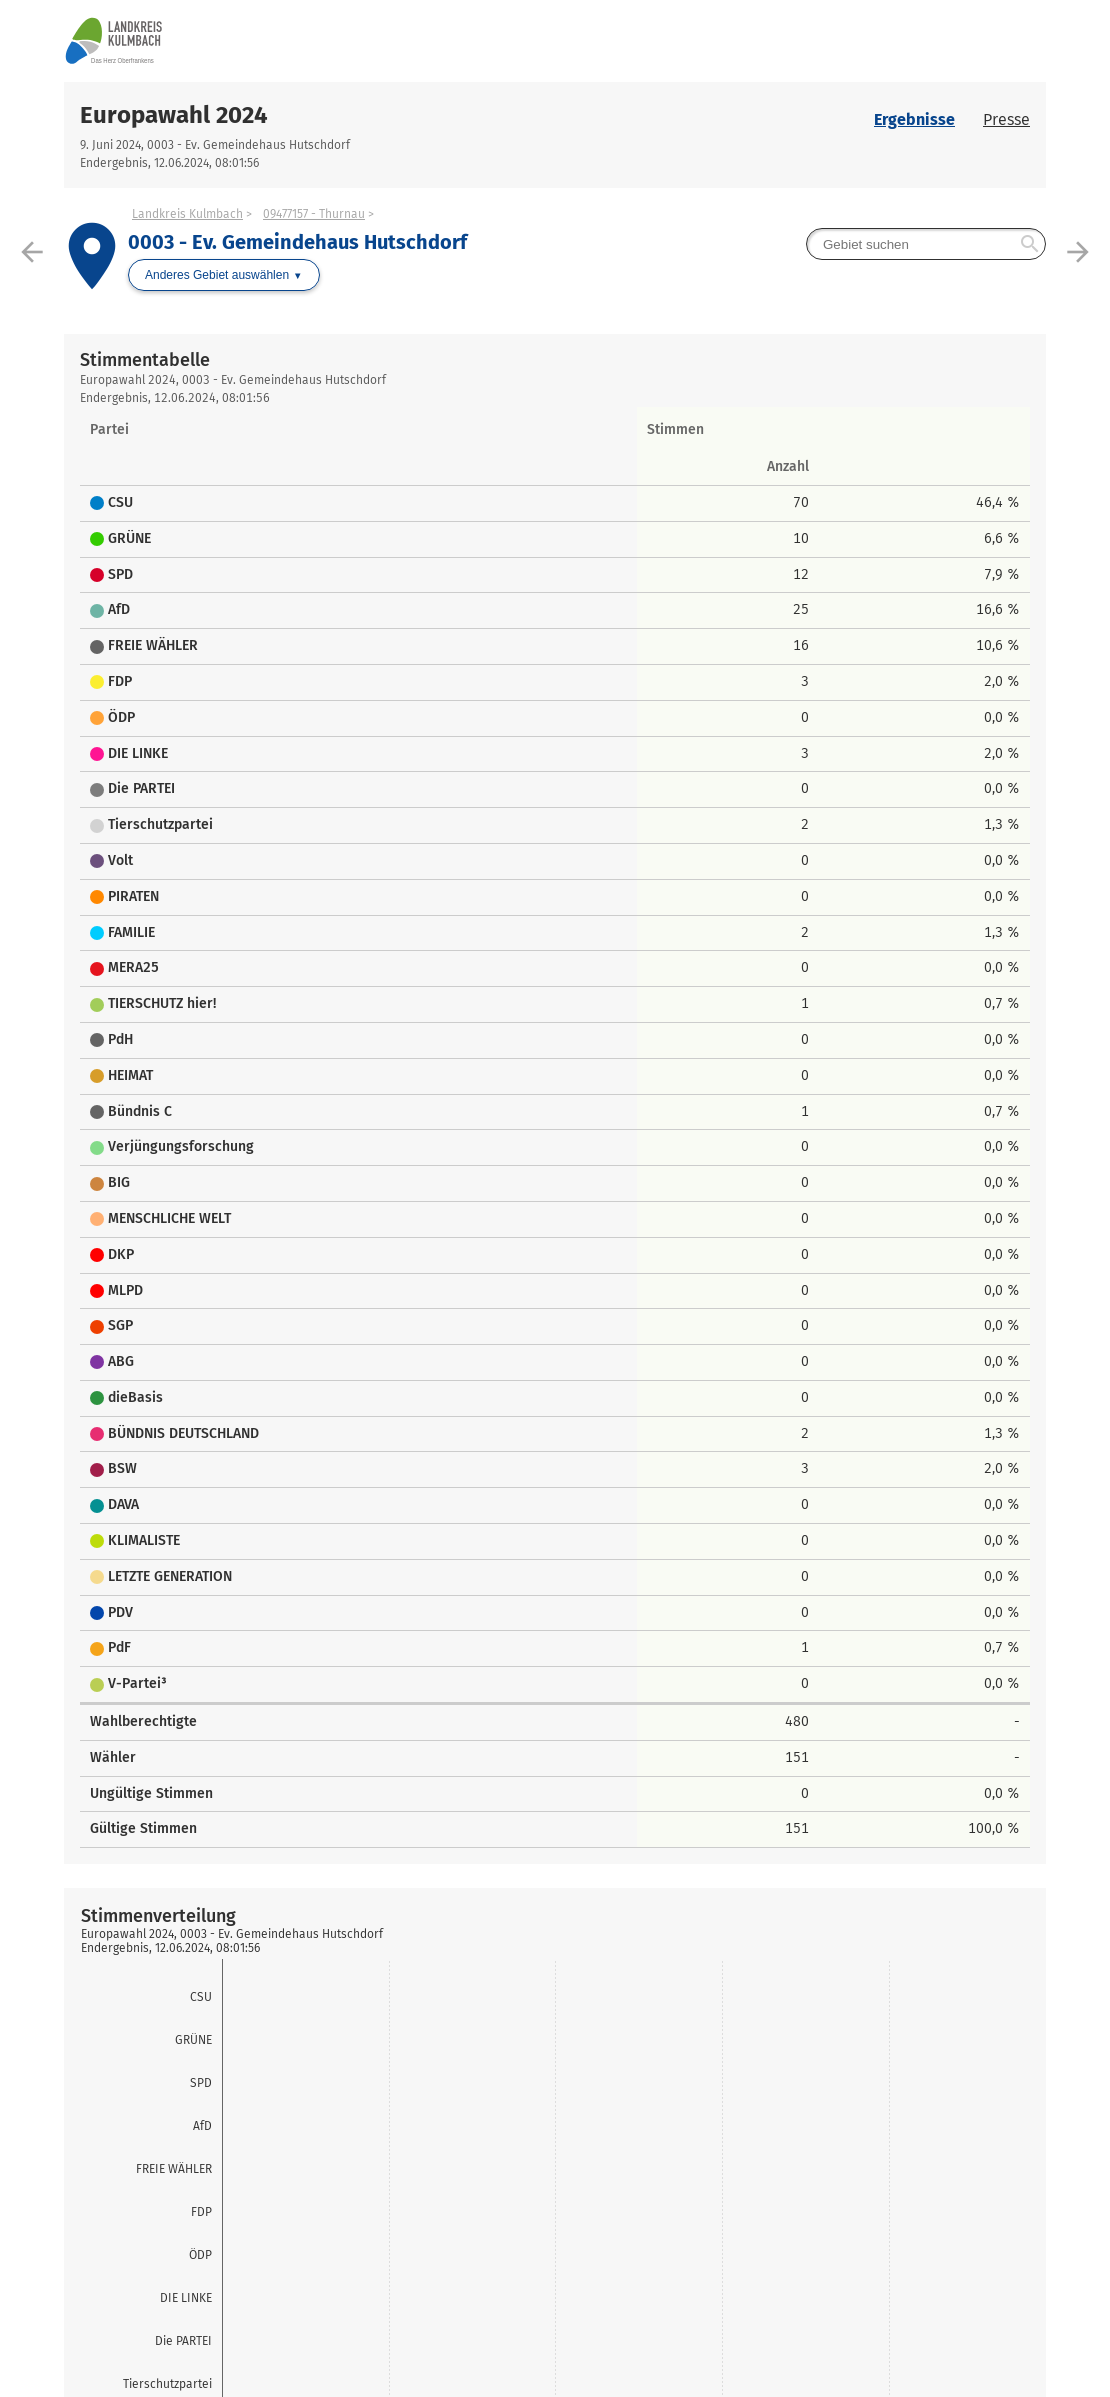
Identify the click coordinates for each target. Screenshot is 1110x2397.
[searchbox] (926, 244)
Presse (1006, 119)
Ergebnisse (914, 119)
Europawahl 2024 (174, 115)
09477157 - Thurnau (314, 214)
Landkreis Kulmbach (187, 214)
